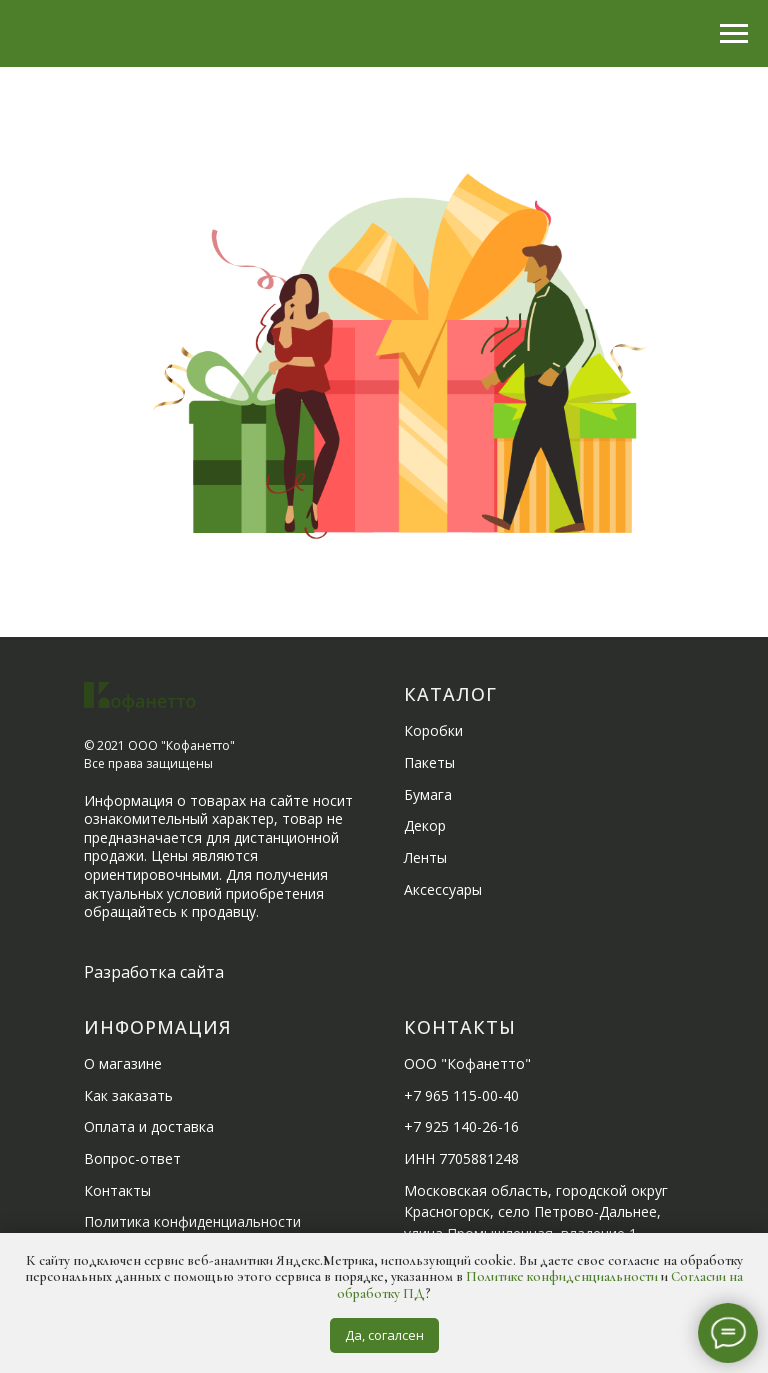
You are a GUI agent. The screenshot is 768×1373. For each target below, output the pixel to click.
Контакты (117, 1190)
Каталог (450, 694)
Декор (425, 825)
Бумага (428, 794)
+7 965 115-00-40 (461, 1095)
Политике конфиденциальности (562, 1276)
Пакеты (429, 762)
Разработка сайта (154, 972)
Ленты (425, 857)
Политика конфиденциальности (192, 1221)
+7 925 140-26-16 (461, 1126)
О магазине (123, 1063)
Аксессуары (443, 889)
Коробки (433, 730)
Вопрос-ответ (132, 1158)
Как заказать (128, 1095)
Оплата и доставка (149, 1126)
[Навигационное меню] (734, 34)
